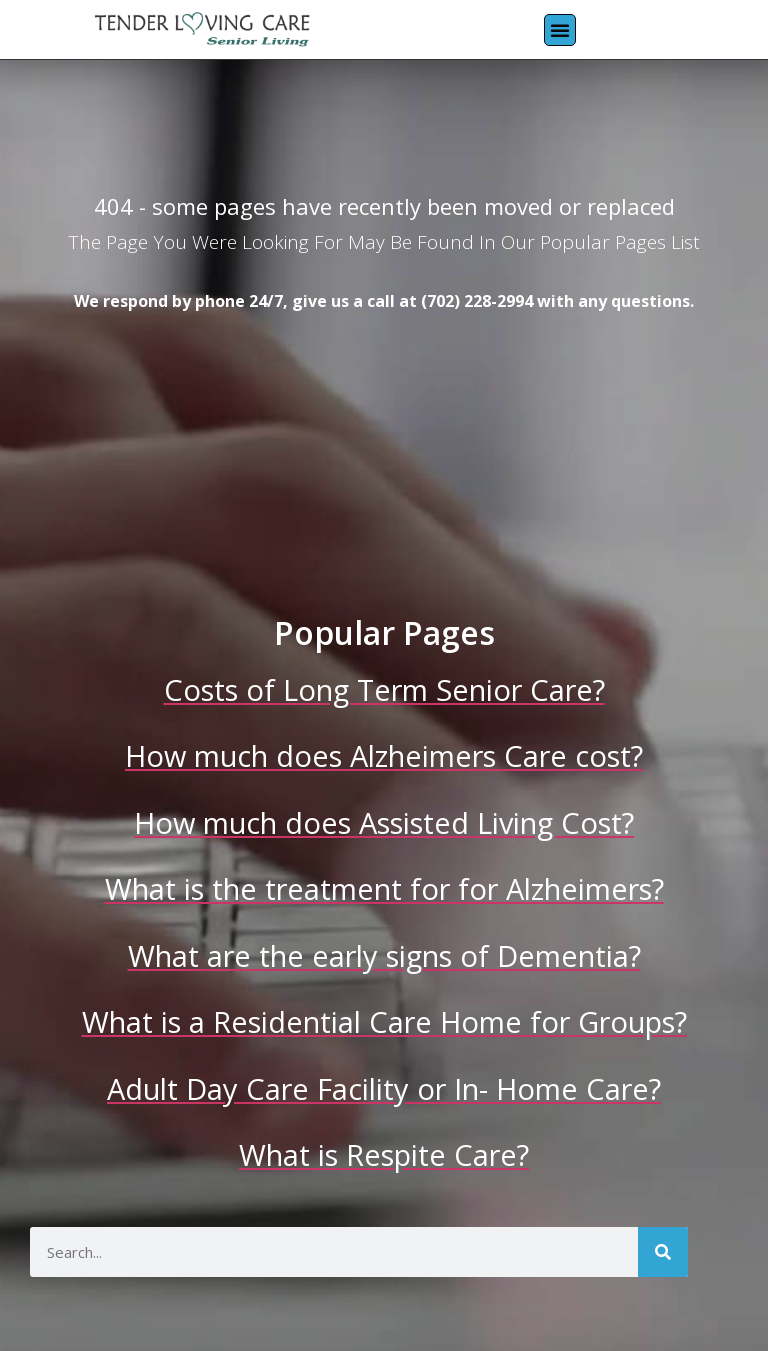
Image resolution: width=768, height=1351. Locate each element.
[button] (560, 30)
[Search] (663, 1252)
